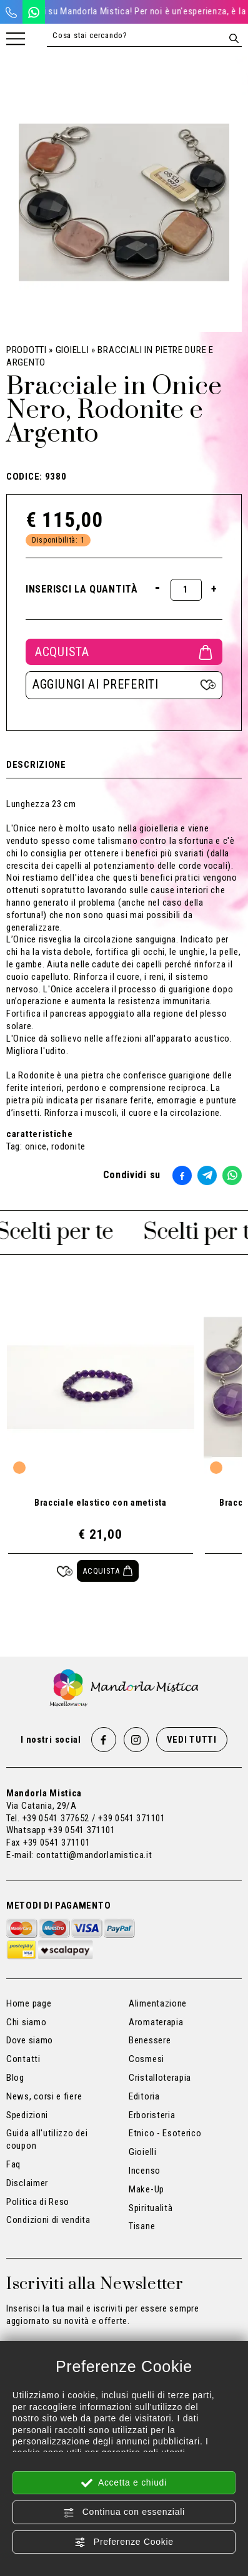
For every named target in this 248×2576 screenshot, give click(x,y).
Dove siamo (29, 2040)
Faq (13, 2164)
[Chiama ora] (11, 11)
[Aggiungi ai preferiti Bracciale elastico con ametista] (64, 1571)
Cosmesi (146, 2059)
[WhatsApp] (33, 11)
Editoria (144, 2096)
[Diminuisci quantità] (157, 587)
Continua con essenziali (124, 2512)
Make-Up (146, 2189)
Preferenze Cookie (123, 2542)
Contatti (23, 2059)
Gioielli (72, 350)
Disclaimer (27, 2183)
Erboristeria (152, 2115)
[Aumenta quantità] (214, 589)
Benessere (150, 2040)
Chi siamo (26, 2022)
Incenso (145, 2170)
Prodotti (26, 350)
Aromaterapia (156, 2022)
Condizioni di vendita (48, 2219)
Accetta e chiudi (124, 2483)
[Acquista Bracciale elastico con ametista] (108, 1571)
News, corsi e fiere (44, 2096)
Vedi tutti (192, 1739)
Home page (28, 2003)
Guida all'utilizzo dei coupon (46, 2139)
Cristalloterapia (160, 2077)
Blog (15, 2077)
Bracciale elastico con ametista (100, 1503)
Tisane (142, 2226)
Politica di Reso (37, 2201)
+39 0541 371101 (82, 1830)
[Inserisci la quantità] (186, 590)
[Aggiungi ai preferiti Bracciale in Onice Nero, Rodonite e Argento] (124, 685)
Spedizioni (27, 2115)
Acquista (124, 652)
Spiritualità (150, 2208)
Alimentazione (158, 2003)
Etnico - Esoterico (165, 2133)
